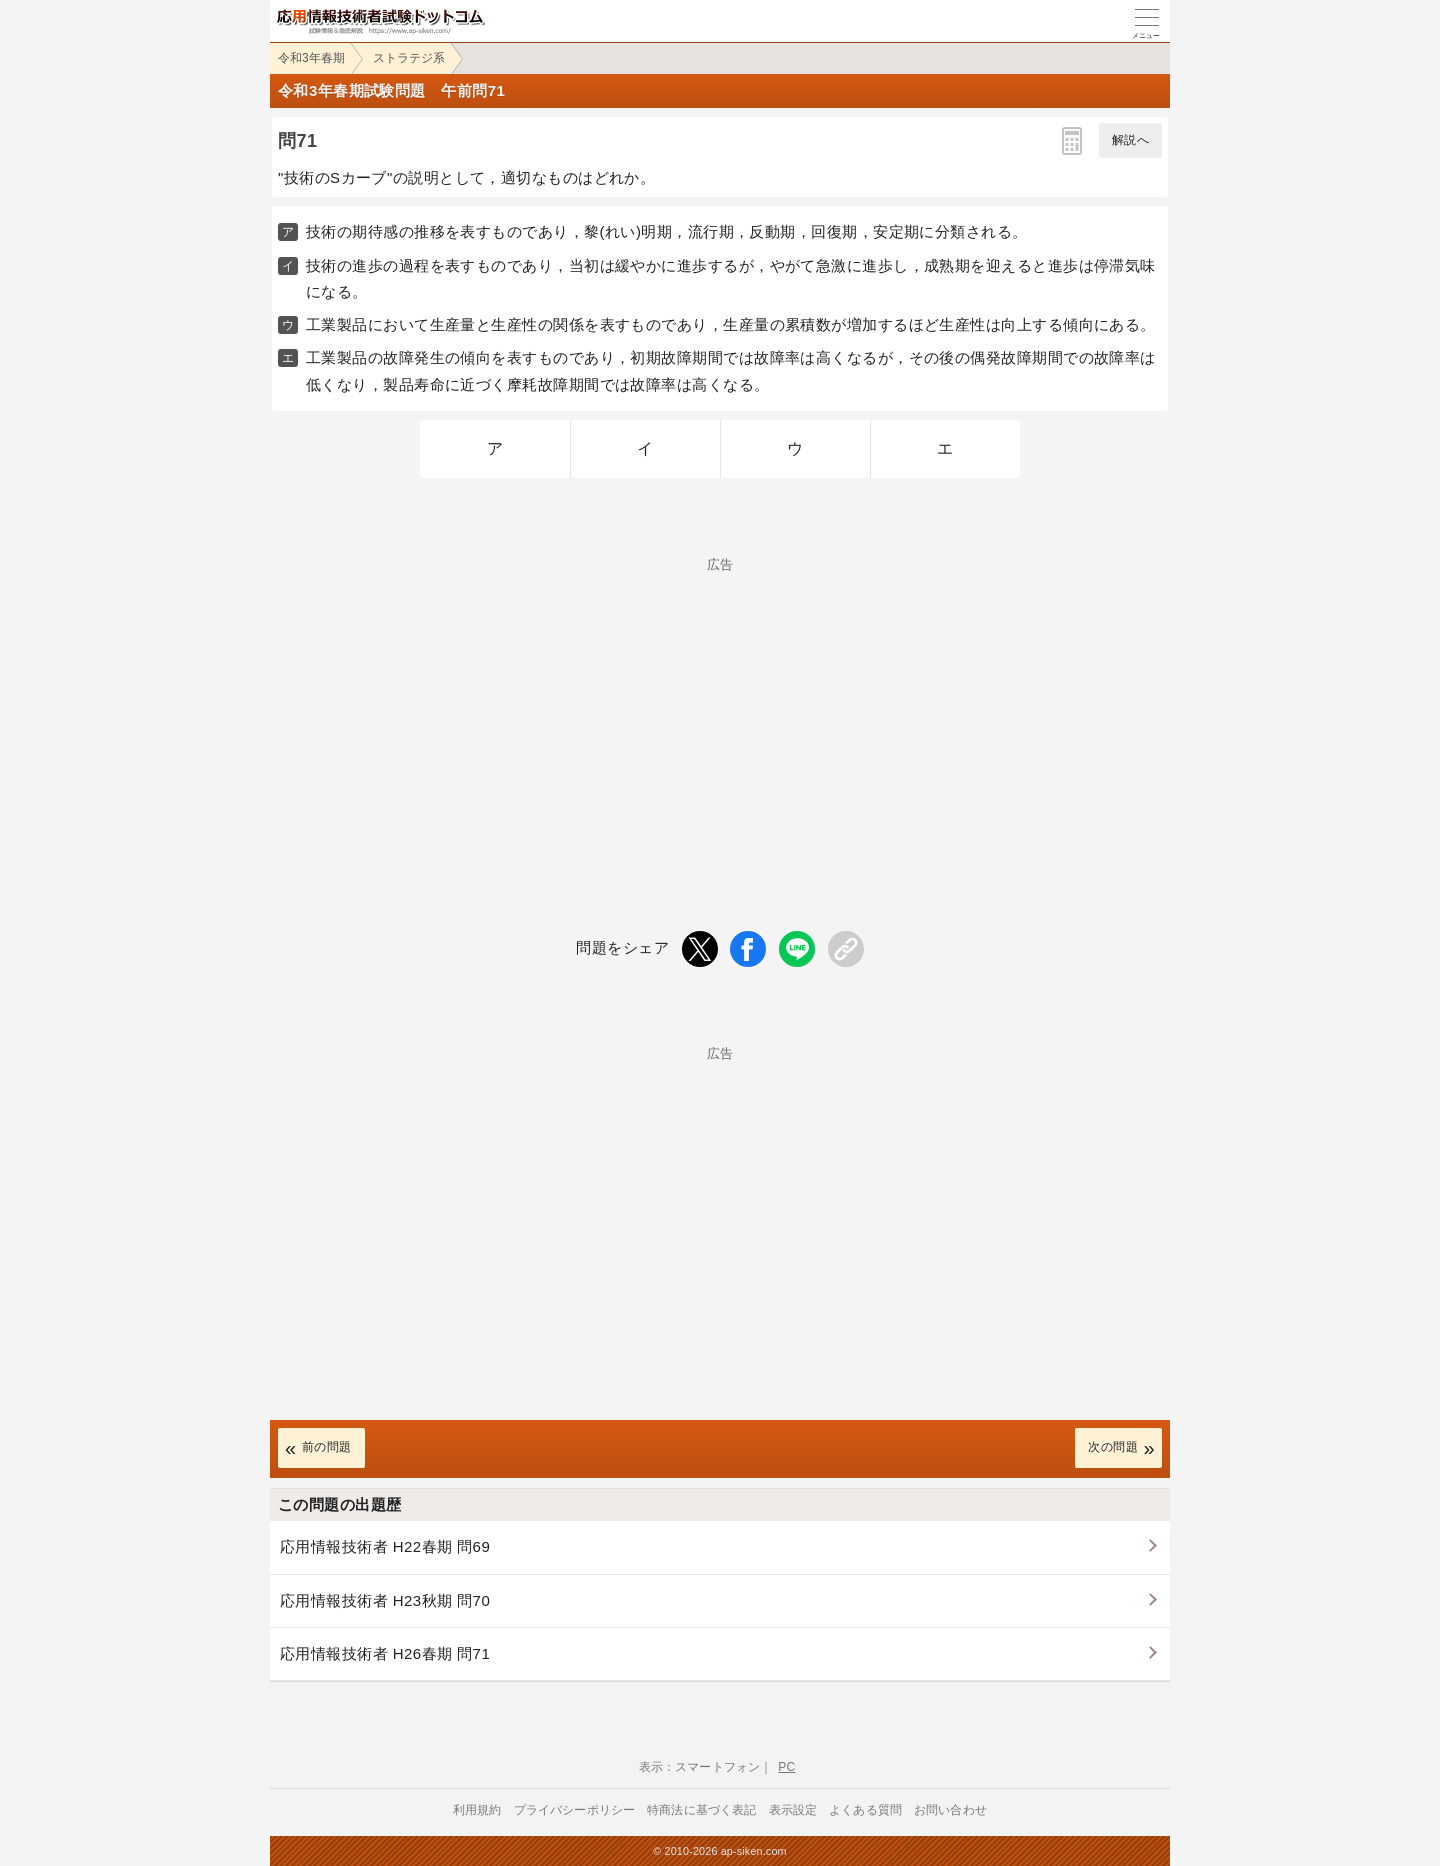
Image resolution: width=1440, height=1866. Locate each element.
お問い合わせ (950, 1810)
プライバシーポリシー (575, 1810)
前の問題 (327, 1447)
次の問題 (1113, 1447)
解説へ (1130, 140)
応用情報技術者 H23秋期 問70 (385, 1600)
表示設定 (793, 1810)
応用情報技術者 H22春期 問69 (385, 1546)
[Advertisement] (720, 711)
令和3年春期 (311, 58)
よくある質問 (865, 1810)
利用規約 (477, 1810)
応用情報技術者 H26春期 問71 (385, 1653)
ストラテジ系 (409, 58)
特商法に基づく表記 (701, 1810)
